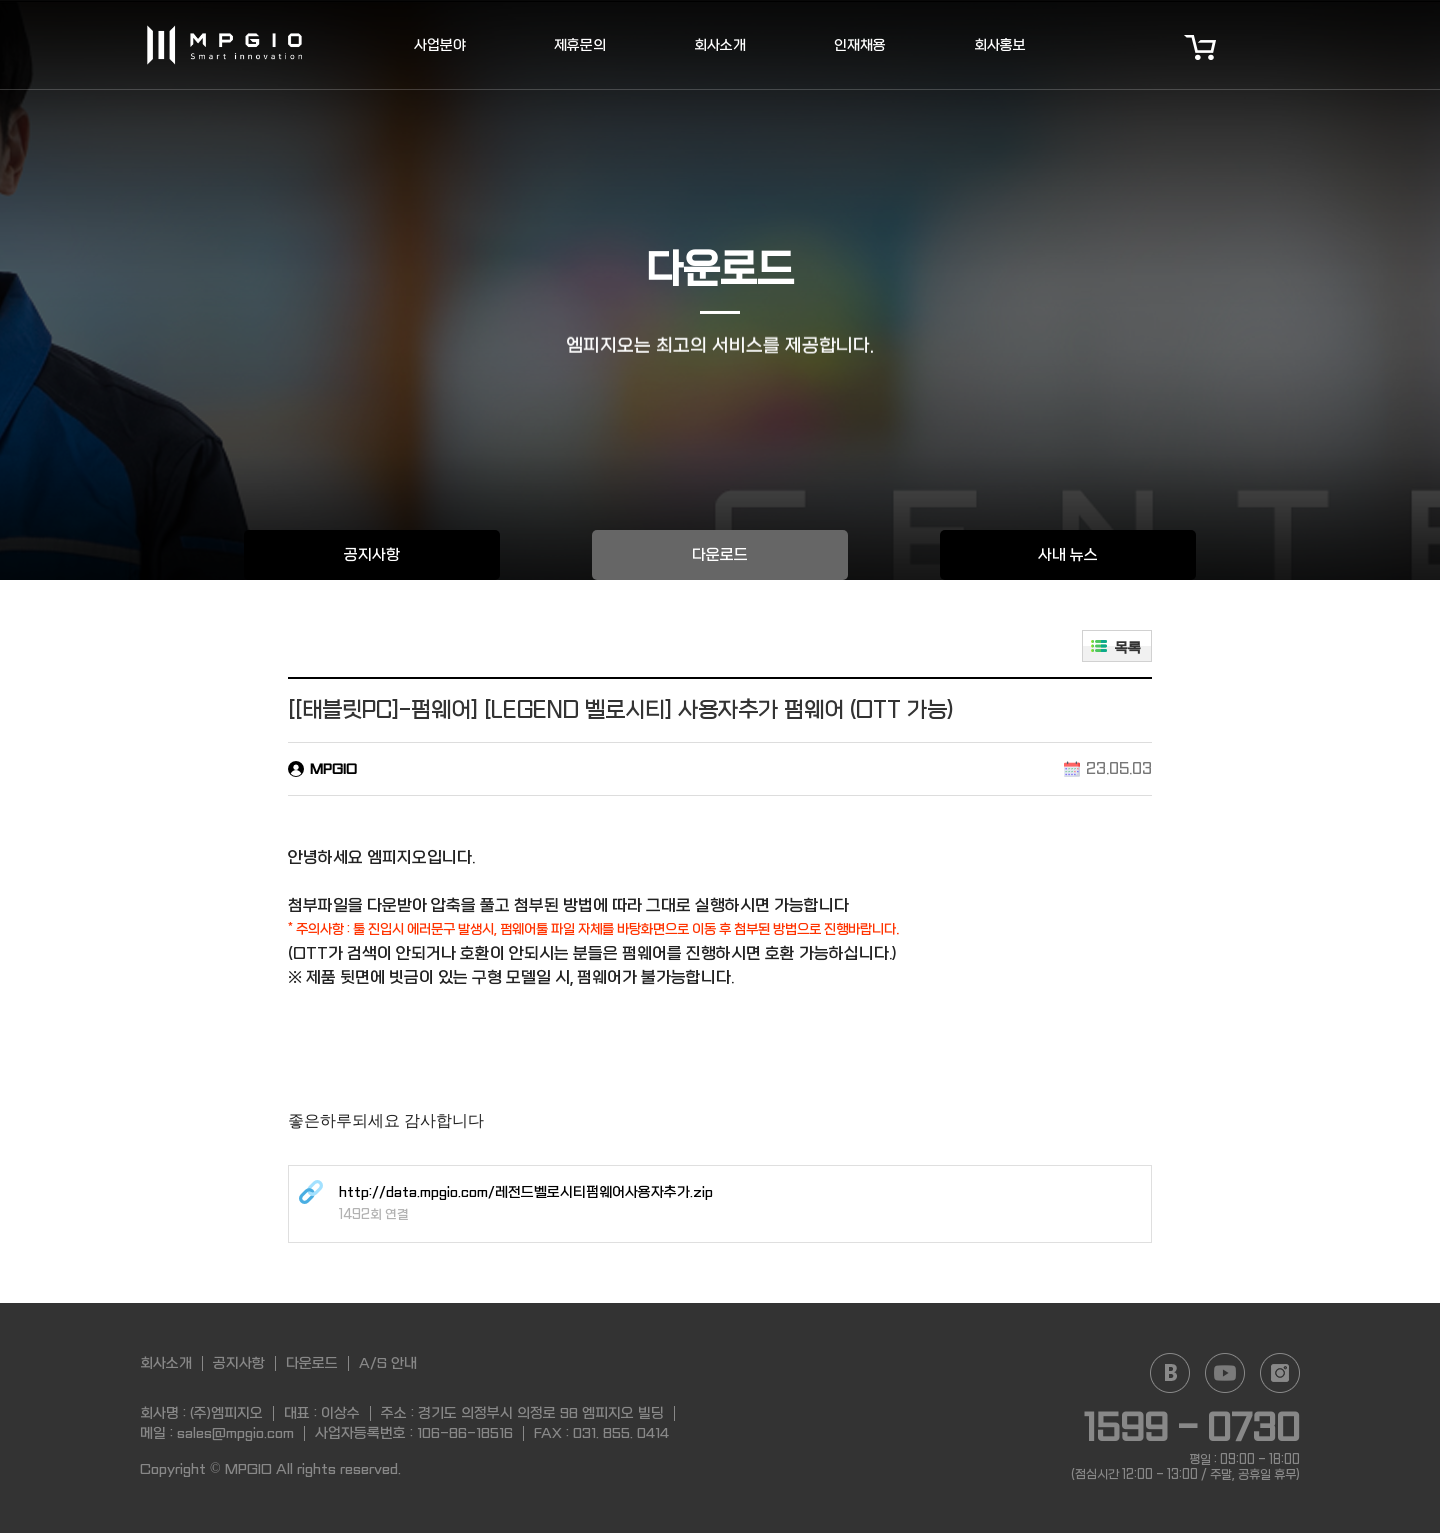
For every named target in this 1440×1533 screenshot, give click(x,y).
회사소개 (720, 45)
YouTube (1225, 1373)
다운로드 (720, 555)
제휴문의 (580, 45)
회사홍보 (1000, 45)
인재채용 (860, 45)
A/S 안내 (388, 1363)
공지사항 (372, 555)
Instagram (1280, 1373)
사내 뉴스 (1068, 555)
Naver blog (1170, 1373)
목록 (1128, 648)
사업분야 (440, 45)
